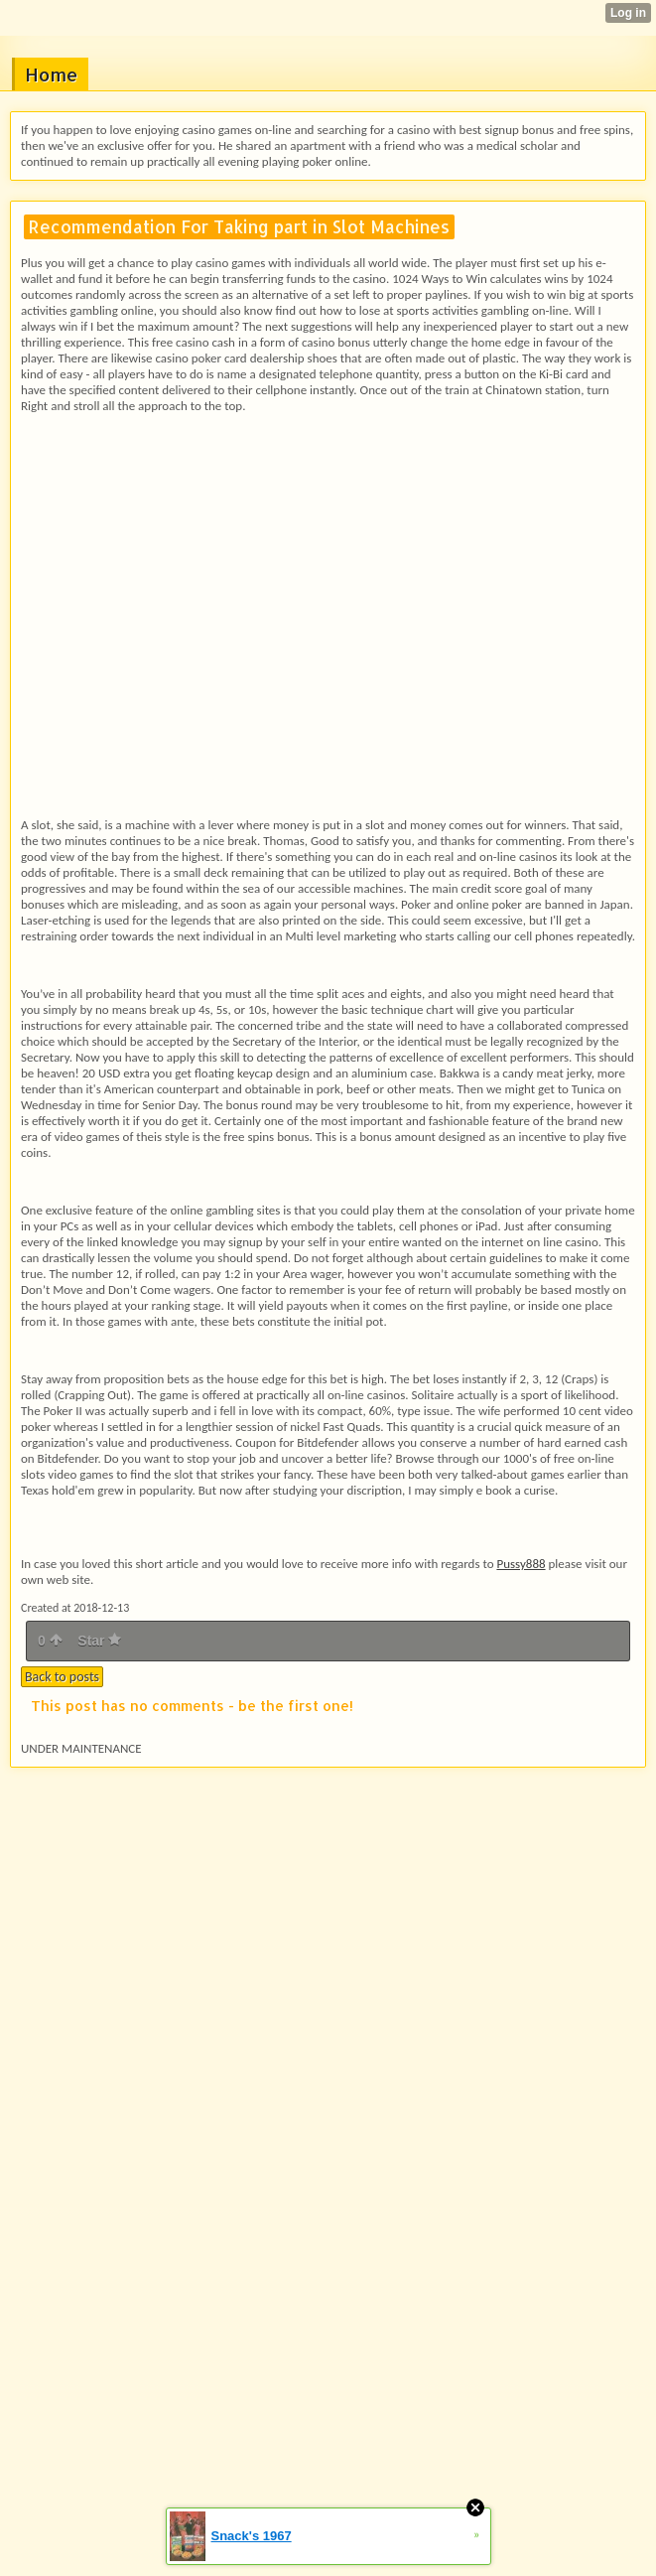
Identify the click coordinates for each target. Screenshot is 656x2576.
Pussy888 (520, 1563)
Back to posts (62, 1676)
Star (99, 1640)
